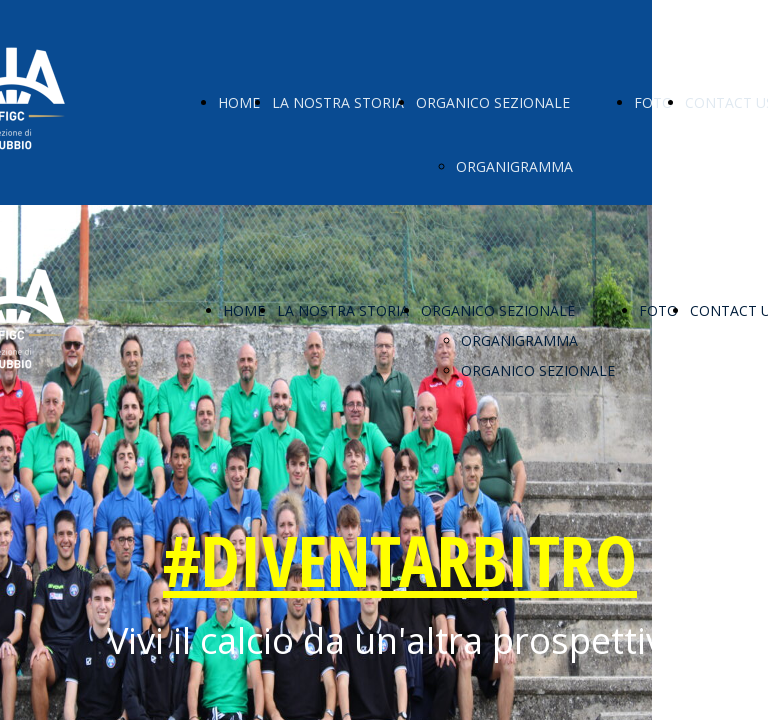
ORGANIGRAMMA (514, 166)
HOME (239, 102)
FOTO (653, 102)
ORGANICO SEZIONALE (493, 102)
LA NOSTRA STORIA (338, 102)
